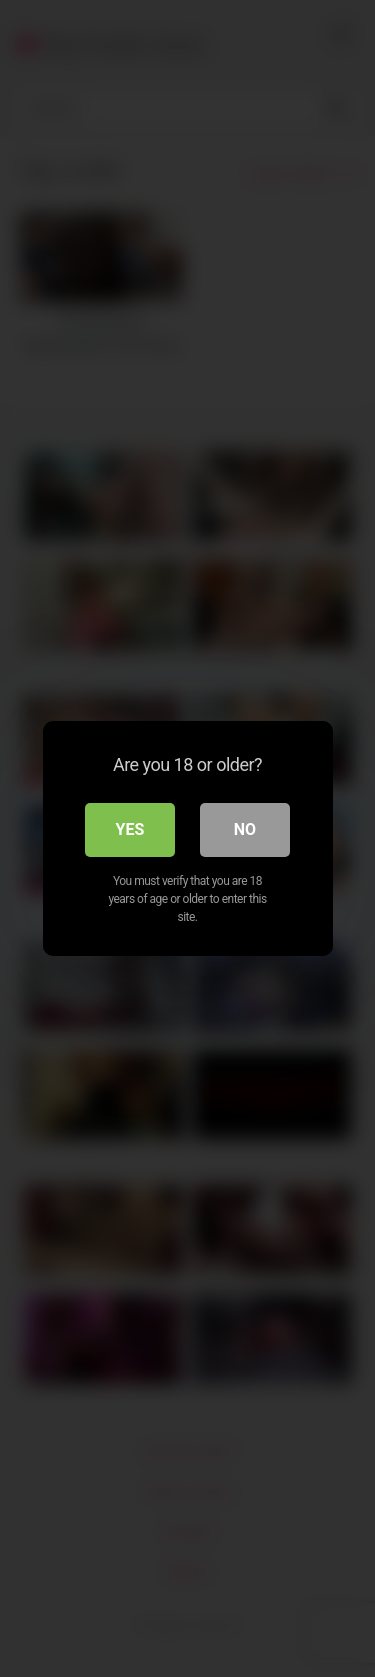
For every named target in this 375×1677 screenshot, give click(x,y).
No (245, 829)
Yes (130, 829)
